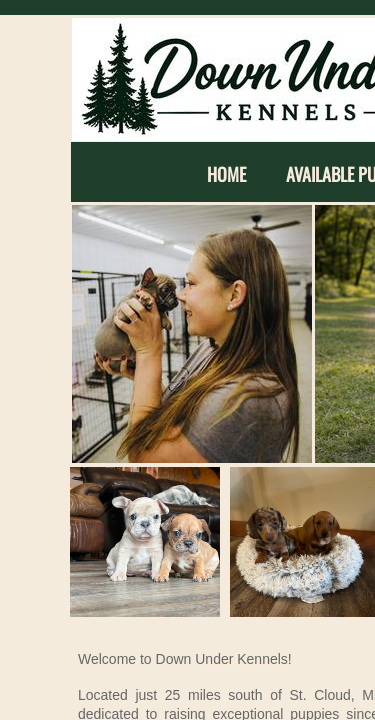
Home (226, 174)
